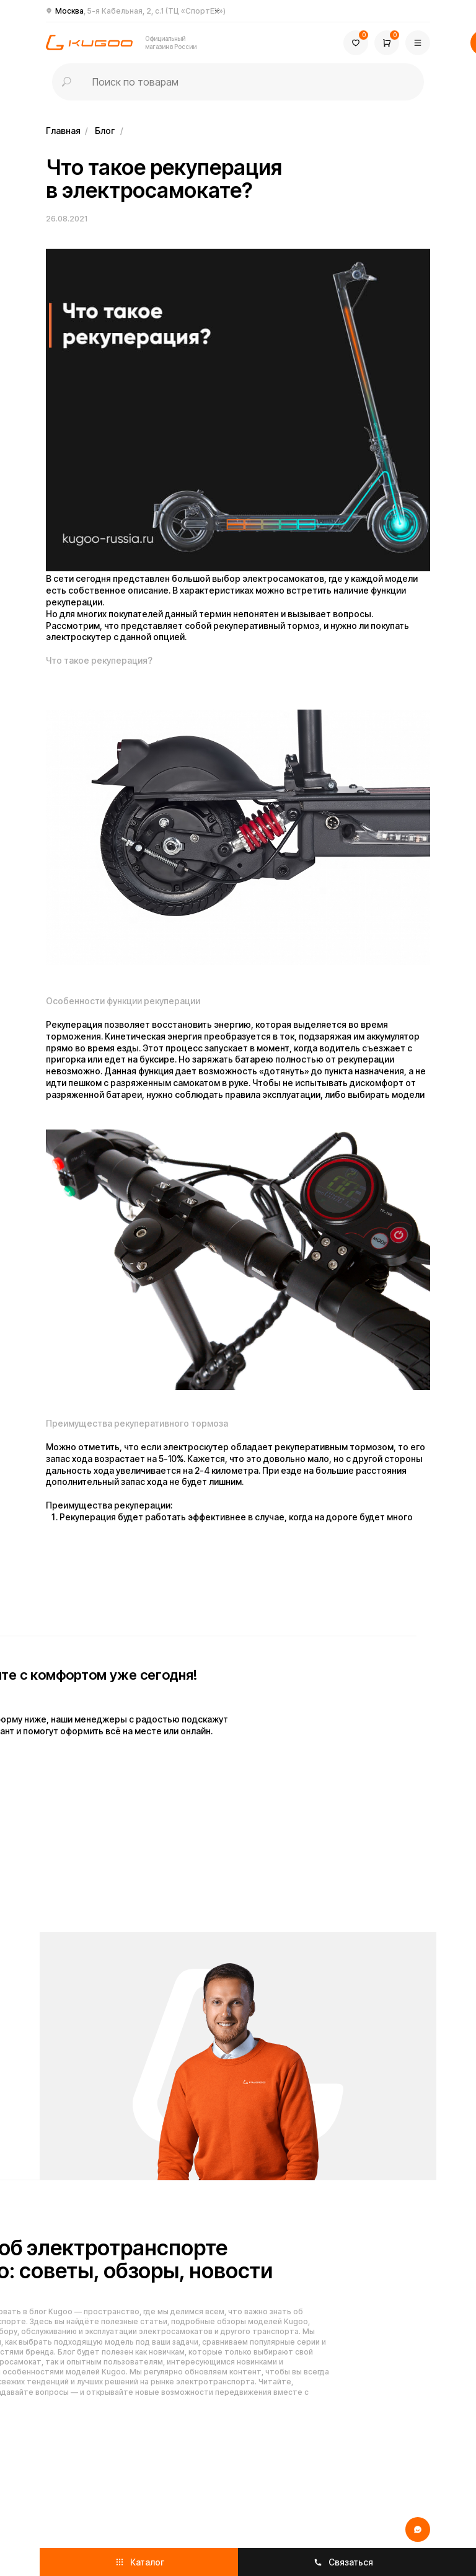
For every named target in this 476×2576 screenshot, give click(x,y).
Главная (63, 130)
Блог (105, 130)
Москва (140, 11)
